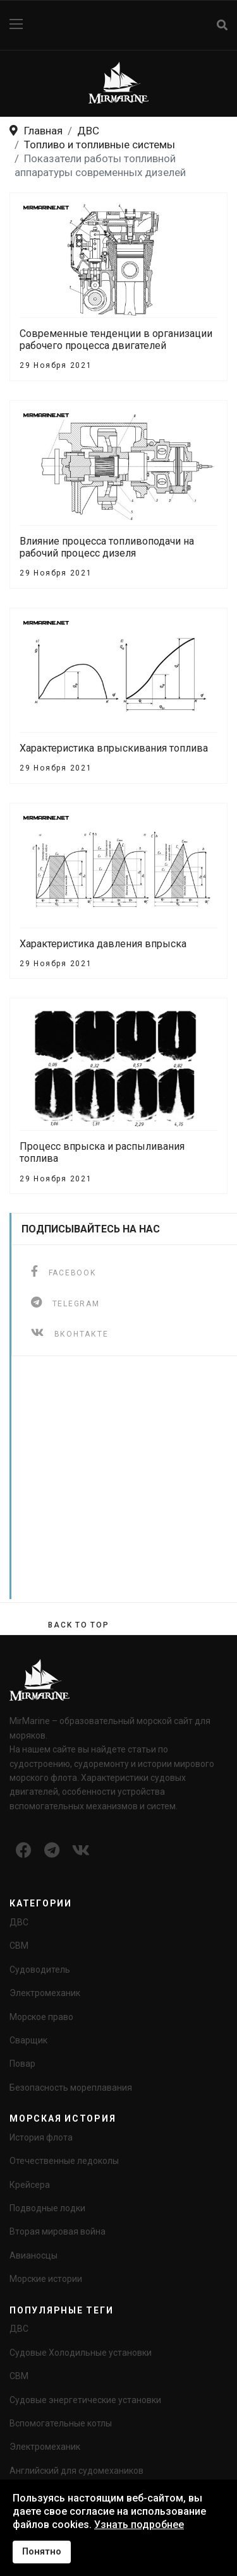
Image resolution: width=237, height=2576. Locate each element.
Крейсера (29, 2185)
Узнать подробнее (139, 2525)
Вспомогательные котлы (60, 2423)
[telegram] (65, 1302)
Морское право (41, 2017)
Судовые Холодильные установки (80, 2353)
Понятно (41, 2551)
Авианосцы (33, 2255)
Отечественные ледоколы (64, 2161)
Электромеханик (44, 1993)
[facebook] (63, 1271)
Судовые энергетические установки (85, 2400)
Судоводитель (39, 1969)
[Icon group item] (24, 1851)
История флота (41, 2137)
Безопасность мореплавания (70, 2088)
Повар (22, 2064)
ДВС (18, 1922)
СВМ (18, 1946)
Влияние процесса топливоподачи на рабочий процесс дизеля (107, 547)
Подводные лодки (47, 2208)
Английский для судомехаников (76, 2471)
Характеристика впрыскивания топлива (114, 748)
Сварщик (28, 2040)
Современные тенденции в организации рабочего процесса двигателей (116, 340)
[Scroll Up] (78, 1625)
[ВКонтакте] (69, 1332)
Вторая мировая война (57, 2231)
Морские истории (45, 2279)
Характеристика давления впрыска (103, 944)
